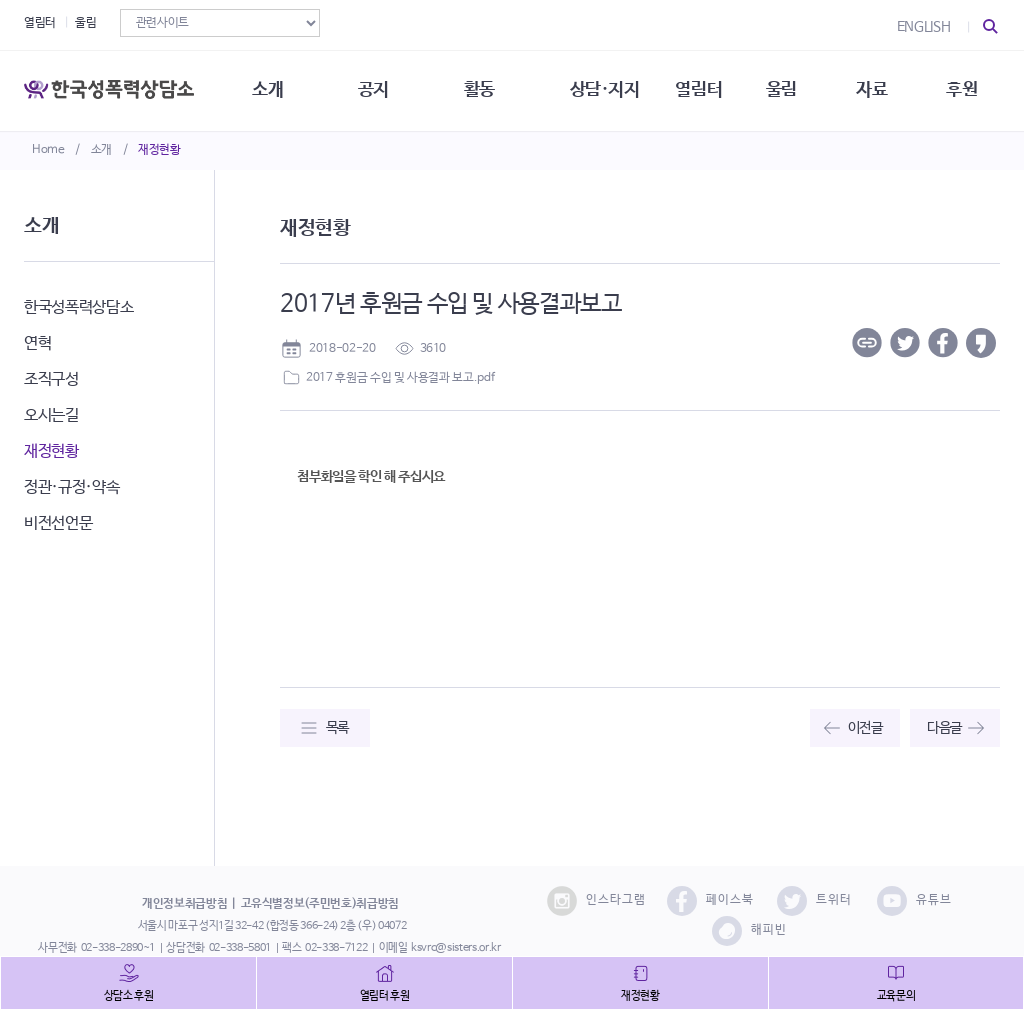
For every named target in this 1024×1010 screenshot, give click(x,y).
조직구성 (51, 379)
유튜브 (914, 901)
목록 (337, 728)
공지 (373, 90)
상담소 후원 (129, 996)
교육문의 (896, 996)
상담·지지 (605, 90)
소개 (101, 150)
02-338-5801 (240, 948)
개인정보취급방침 (184, 904)
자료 (871, 90)
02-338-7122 (336, 948)
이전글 (865, 728)
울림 (85, 23)
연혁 (37, 343)
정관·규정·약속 (71, 487)
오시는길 (51, 415)
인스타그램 (596, 901)
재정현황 (159, 150)
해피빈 (749, 931)
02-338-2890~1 (118, 948)
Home (48, 150)
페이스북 (710, 901)
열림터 (40, 23)
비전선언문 (58, 523)
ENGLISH (924, 27)
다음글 (944, 728)
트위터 (814, 901)
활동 (479, 90)
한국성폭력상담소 (78, 307)
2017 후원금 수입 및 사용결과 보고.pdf (400, 378)
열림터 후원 (385, 996)
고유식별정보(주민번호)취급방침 (320, 904)
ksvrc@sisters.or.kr (455, 948)
